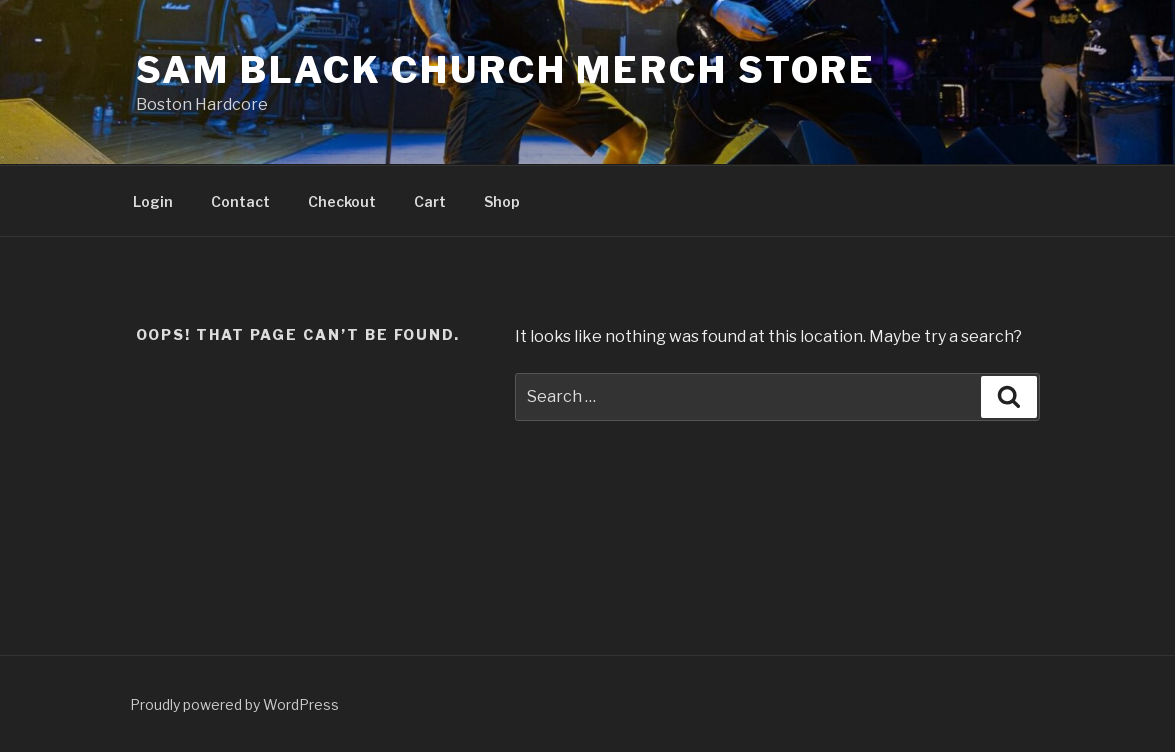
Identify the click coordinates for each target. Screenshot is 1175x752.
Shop (502, 201)
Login (153, 201)
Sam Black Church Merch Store (506, 70)
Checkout (342, 201)
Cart (430, 201)
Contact (240, 201)
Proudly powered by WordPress (234, 704)
